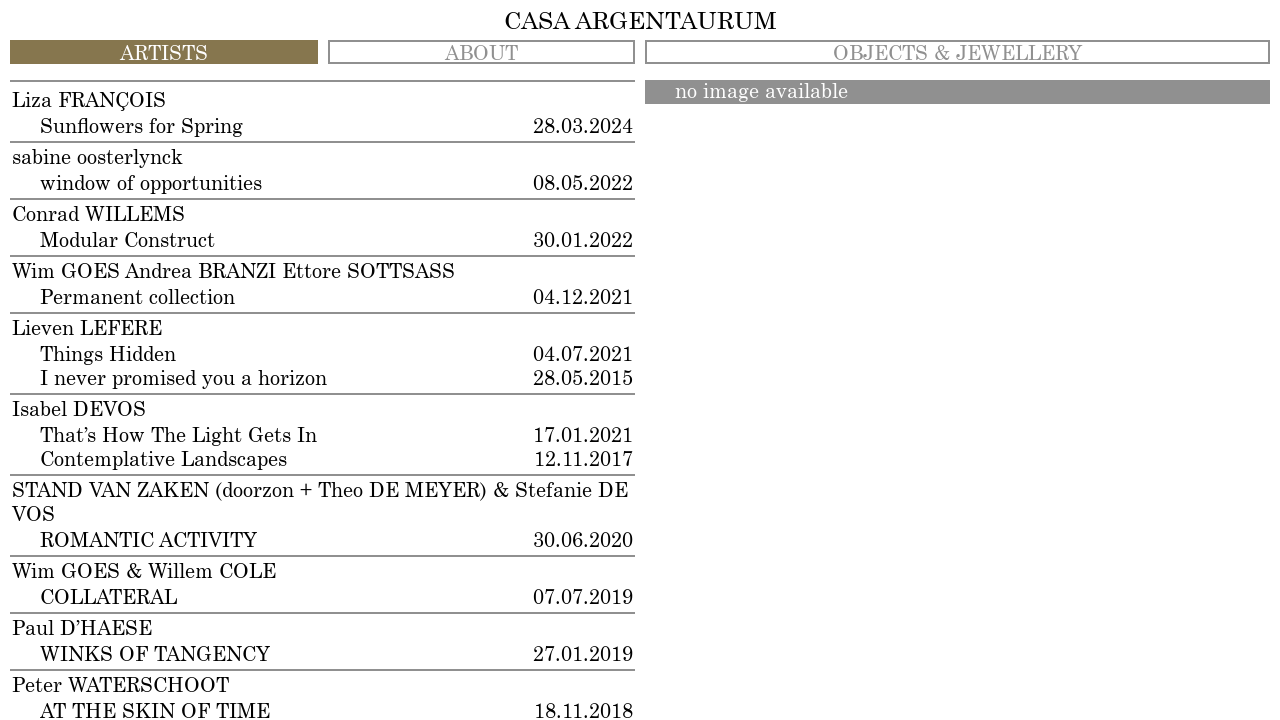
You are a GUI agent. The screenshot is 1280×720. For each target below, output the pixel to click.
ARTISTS (164, 54)
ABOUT (481, 54)
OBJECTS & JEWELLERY (957, 54)
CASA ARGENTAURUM (640, 22)
